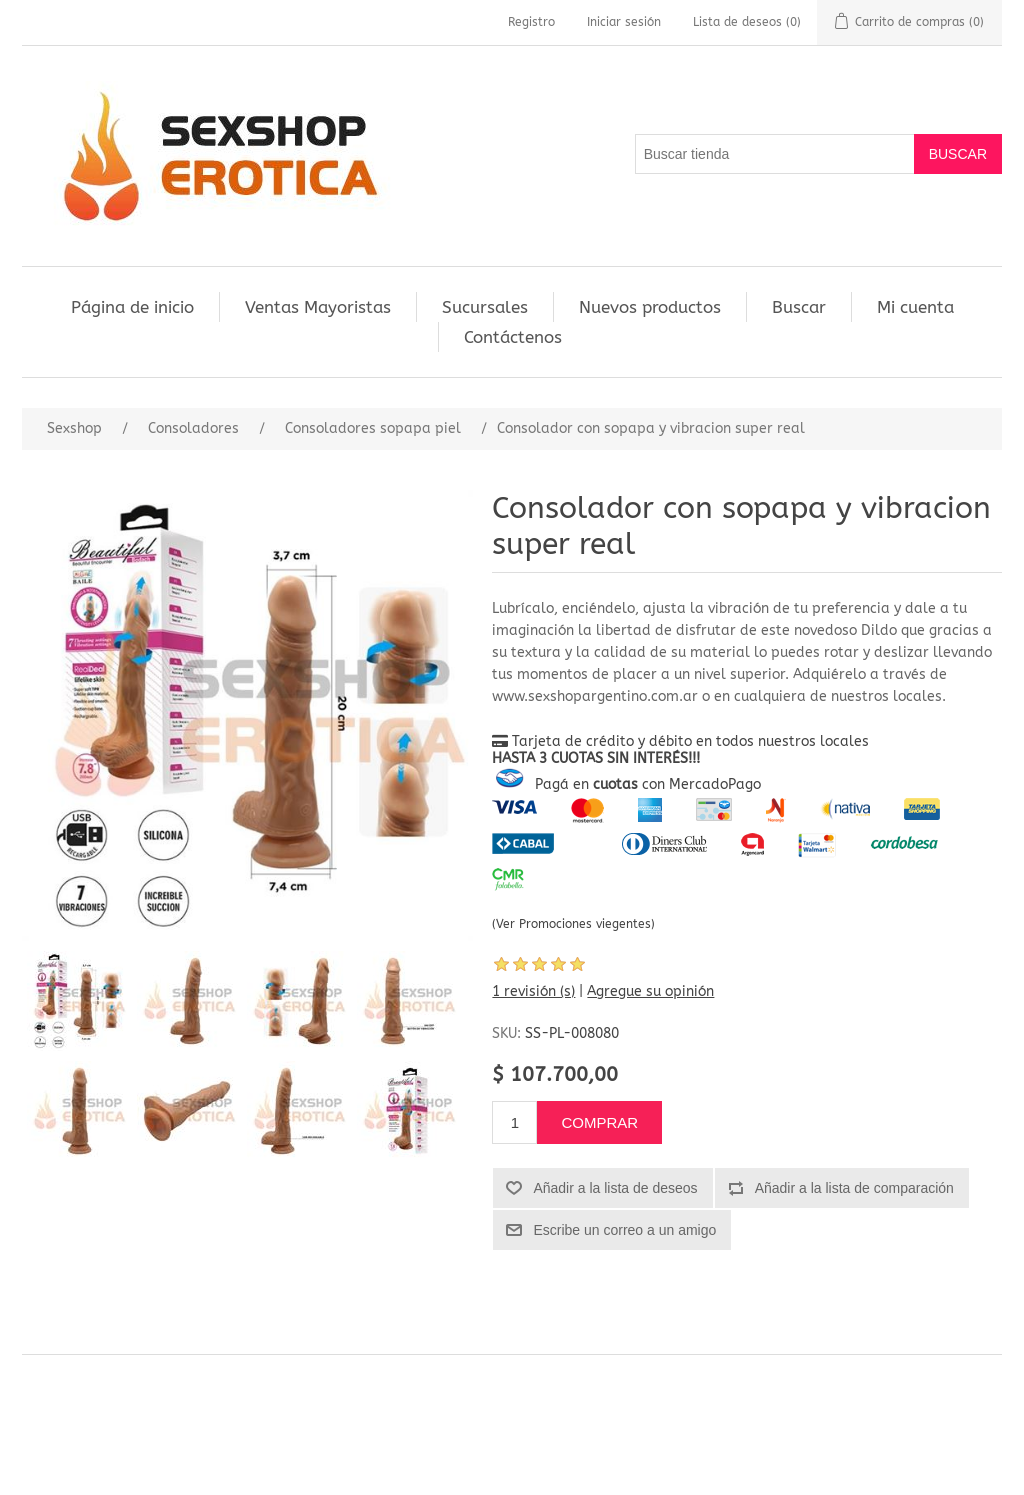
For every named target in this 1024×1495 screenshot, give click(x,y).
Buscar (799, 307)
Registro (531, 22)
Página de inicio (132, 307)
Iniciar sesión (624, 22)
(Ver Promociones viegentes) (573, 924)
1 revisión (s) (533, 991)
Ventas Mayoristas (318, 307)
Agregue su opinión (650, 991)
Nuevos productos (650, 307)
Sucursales (485, 307)
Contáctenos (513, 337)
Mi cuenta (915, 307)
